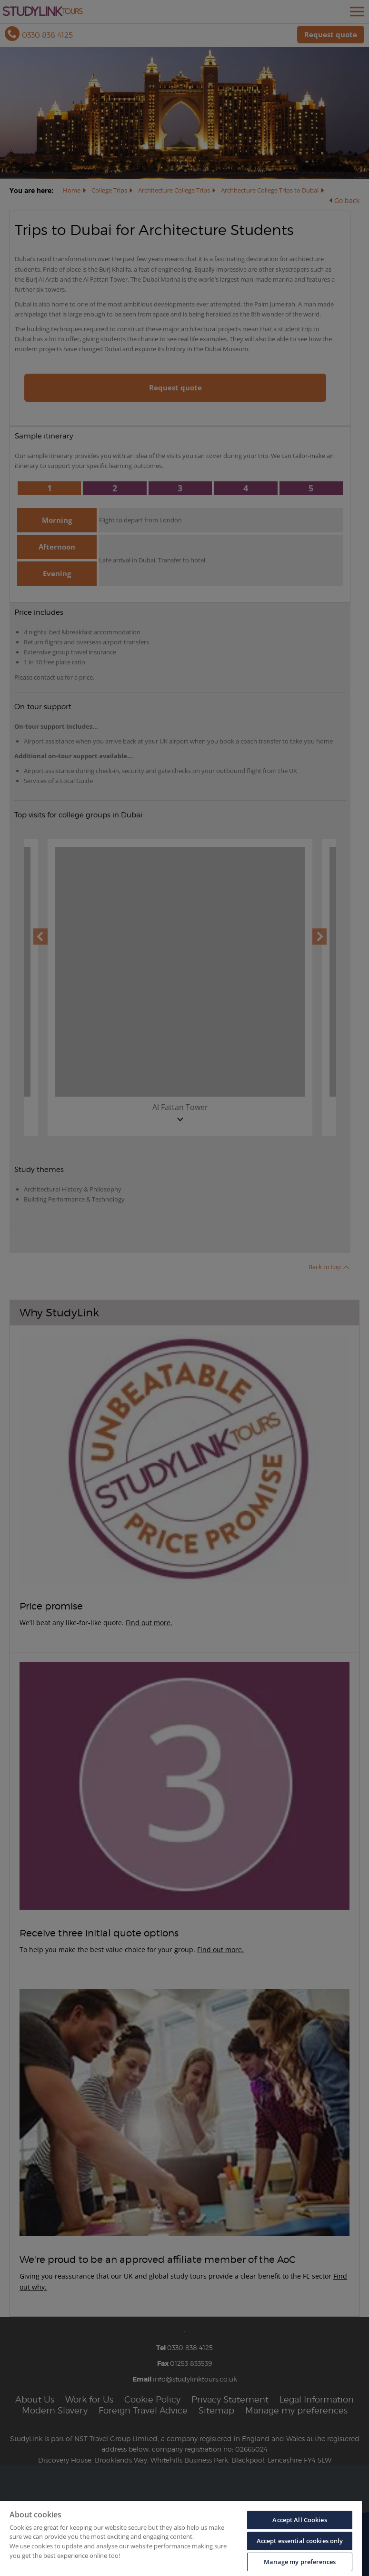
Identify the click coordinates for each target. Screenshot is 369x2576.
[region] (181, 2538)
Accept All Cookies (299, 2519)
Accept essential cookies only (300, 2540)
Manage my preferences (300, 2561)
